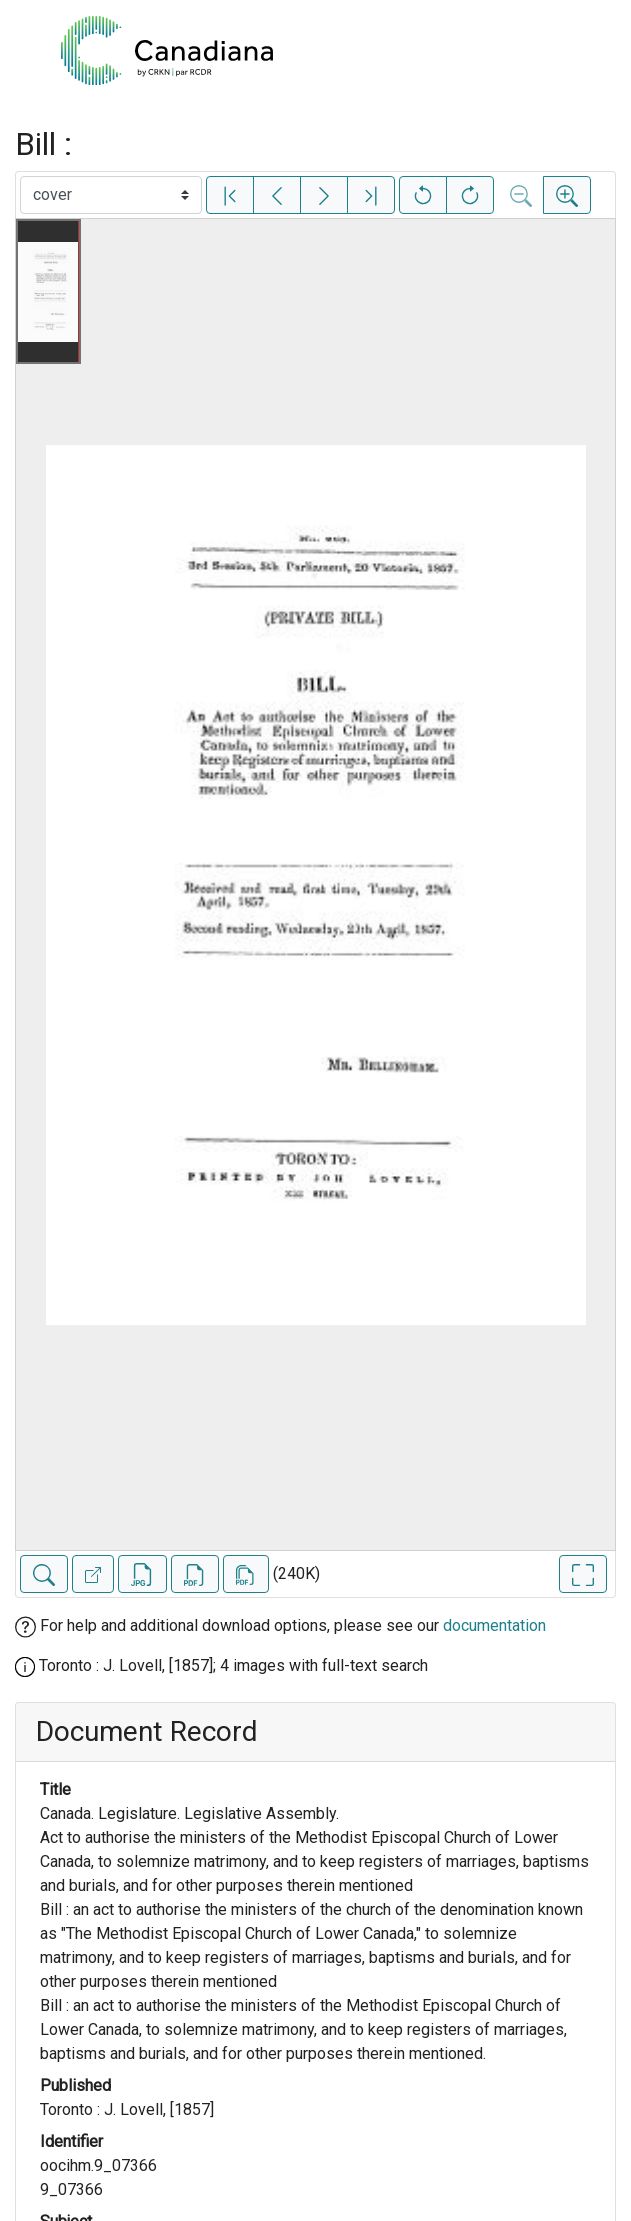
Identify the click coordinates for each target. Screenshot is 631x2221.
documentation (494, 1625)
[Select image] (111, 195)
